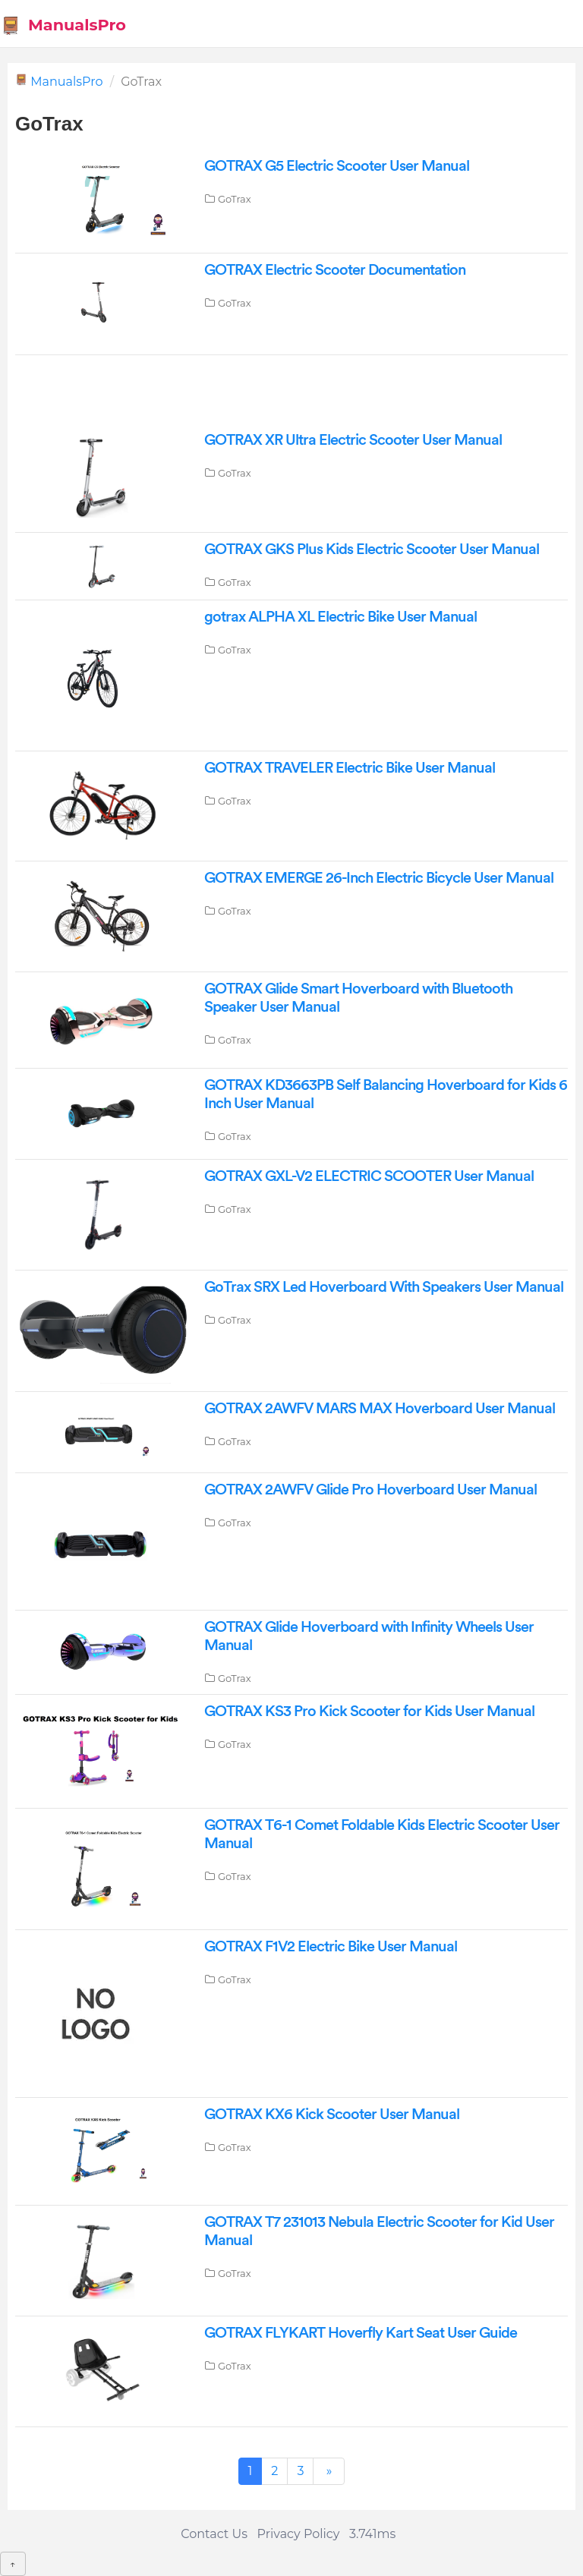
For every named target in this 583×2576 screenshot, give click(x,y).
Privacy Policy (298, 2534)
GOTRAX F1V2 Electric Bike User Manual (330, 1946)
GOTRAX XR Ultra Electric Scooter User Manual (353, 440)
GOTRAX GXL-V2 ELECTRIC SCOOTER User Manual (369, 1176)
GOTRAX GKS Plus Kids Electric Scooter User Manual (371, 549)
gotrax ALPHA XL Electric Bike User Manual (340, 617)
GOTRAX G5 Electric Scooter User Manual (336, 166)
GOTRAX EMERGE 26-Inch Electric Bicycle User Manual (378, 878)
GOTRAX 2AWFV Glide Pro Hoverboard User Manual (370, 1489)
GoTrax (234, 199)
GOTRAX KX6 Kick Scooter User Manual (331, 2114)
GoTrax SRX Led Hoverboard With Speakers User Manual (383, 1287)
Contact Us (214, 2534)
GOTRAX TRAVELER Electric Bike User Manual (349, 768)
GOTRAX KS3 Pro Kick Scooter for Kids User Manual (369, 1711)
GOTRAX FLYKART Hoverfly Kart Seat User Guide (360, 2333)
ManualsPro (63, 25)
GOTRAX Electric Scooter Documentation (334, 270)
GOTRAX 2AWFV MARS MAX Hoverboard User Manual (379, 1408)
